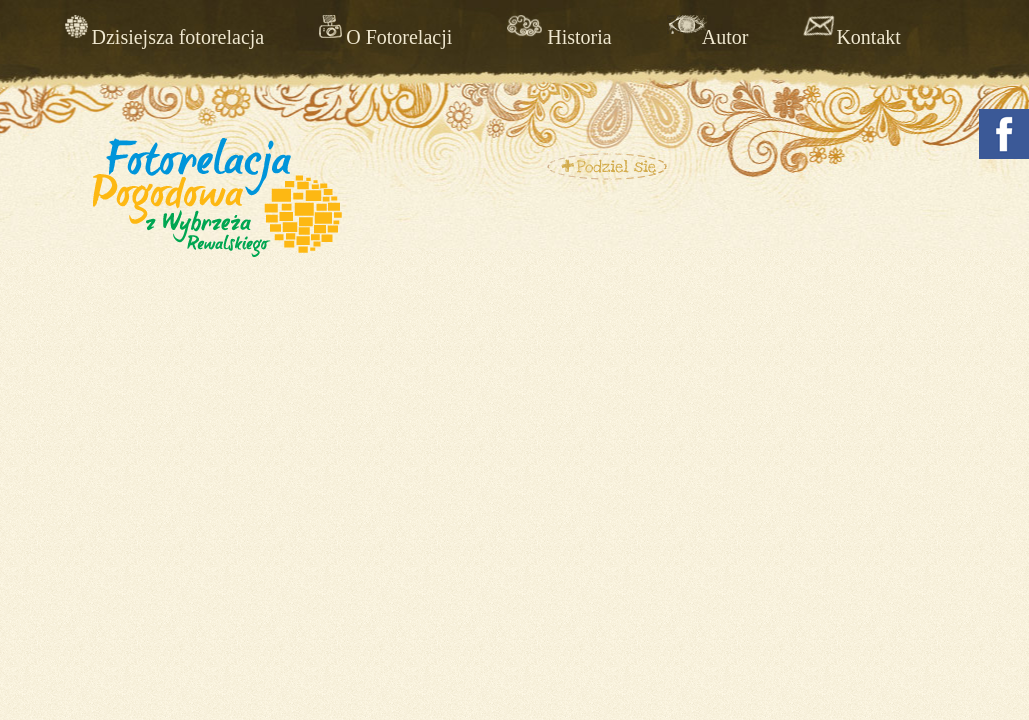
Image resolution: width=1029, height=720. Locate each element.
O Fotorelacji (399, 36)
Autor (725, 36)
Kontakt (868, 36)
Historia (579, 36)
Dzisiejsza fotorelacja (178, 36)
